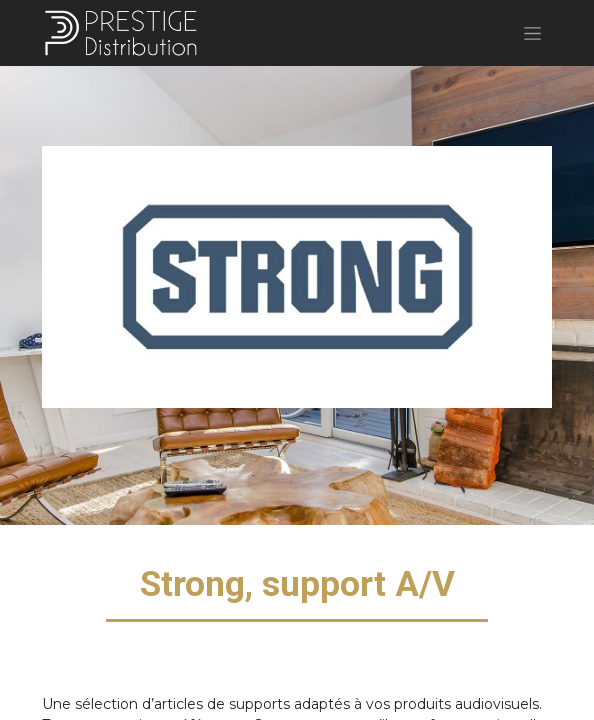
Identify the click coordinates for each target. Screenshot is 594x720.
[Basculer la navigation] (532, 33)
